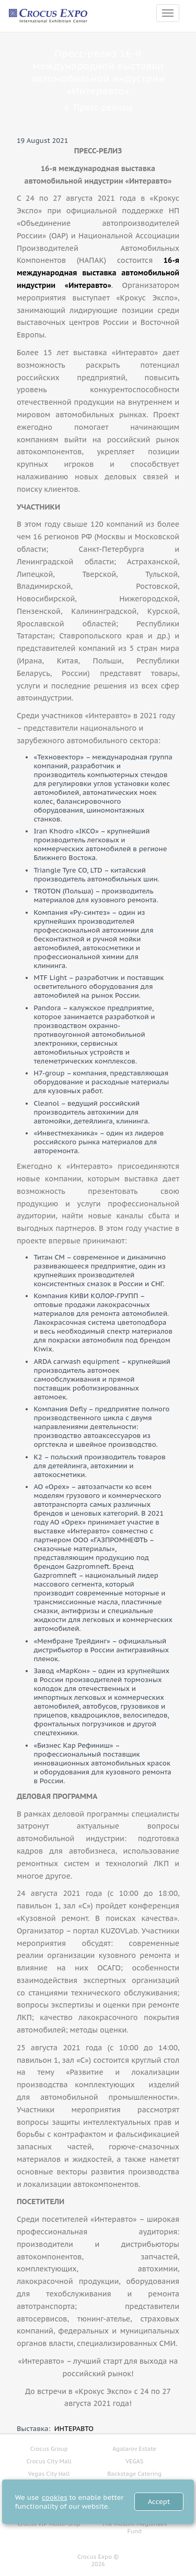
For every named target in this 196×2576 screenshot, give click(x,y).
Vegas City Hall (49, 2473)
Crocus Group (49, 2448)
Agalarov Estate (134, 2448)
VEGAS (134, 2461)
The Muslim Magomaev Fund (134, 2527)
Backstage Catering (134, 2473)
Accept (159, 2501)
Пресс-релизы (98, 107)
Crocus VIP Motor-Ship (49, 2523)
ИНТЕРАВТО (74, 2428)
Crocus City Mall (49, 2461)
